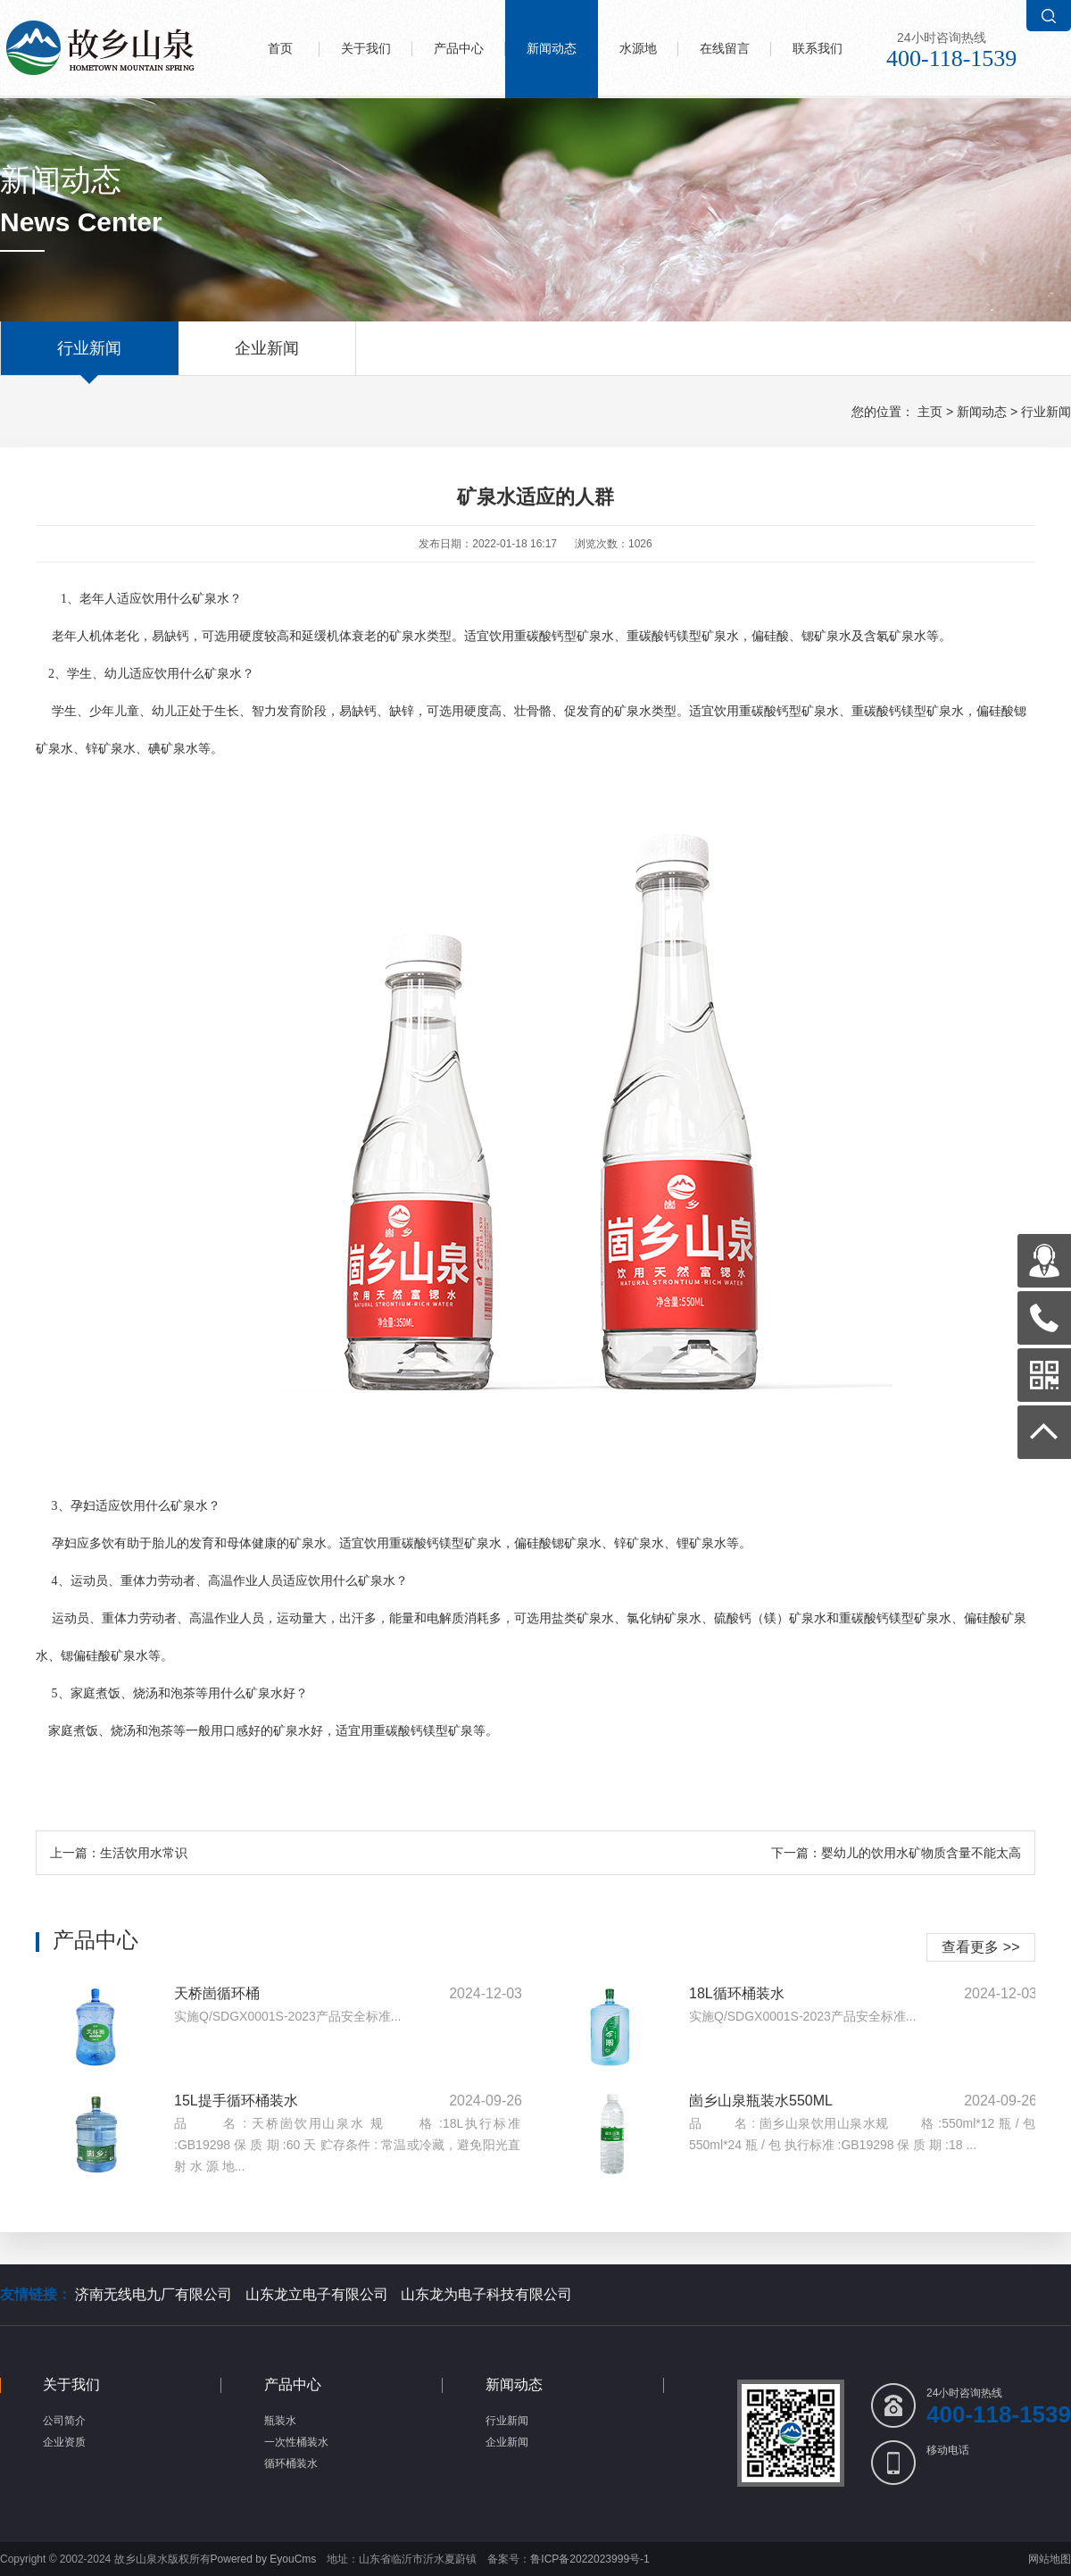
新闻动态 (552, 48)
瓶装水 (280, 2420)
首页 (280, 48)
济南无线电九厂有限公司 (153, 2294)
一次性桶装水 (296, 2442)
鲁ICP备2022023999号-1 (589, 2559)
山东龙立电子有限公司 (316, 2294)
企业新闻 (267, 357)
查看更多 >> (980, 1947)
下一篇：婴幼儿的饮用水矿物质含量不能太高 (896, 1853)
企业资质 (64, 2442)
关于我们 (366, 48)
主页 (929, 411)
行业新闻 (89, 357)
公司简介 (64, 2420)
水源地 (638, 48)
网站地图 (1049, 2559)
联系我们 (818, 48)
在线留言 (725, 48)
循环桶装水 (291, 2463)
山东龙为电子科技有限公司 (486, 2294)
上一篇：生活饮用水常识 (118, 1853)
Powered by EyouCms (264, 2559)
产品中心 (459, 48)
